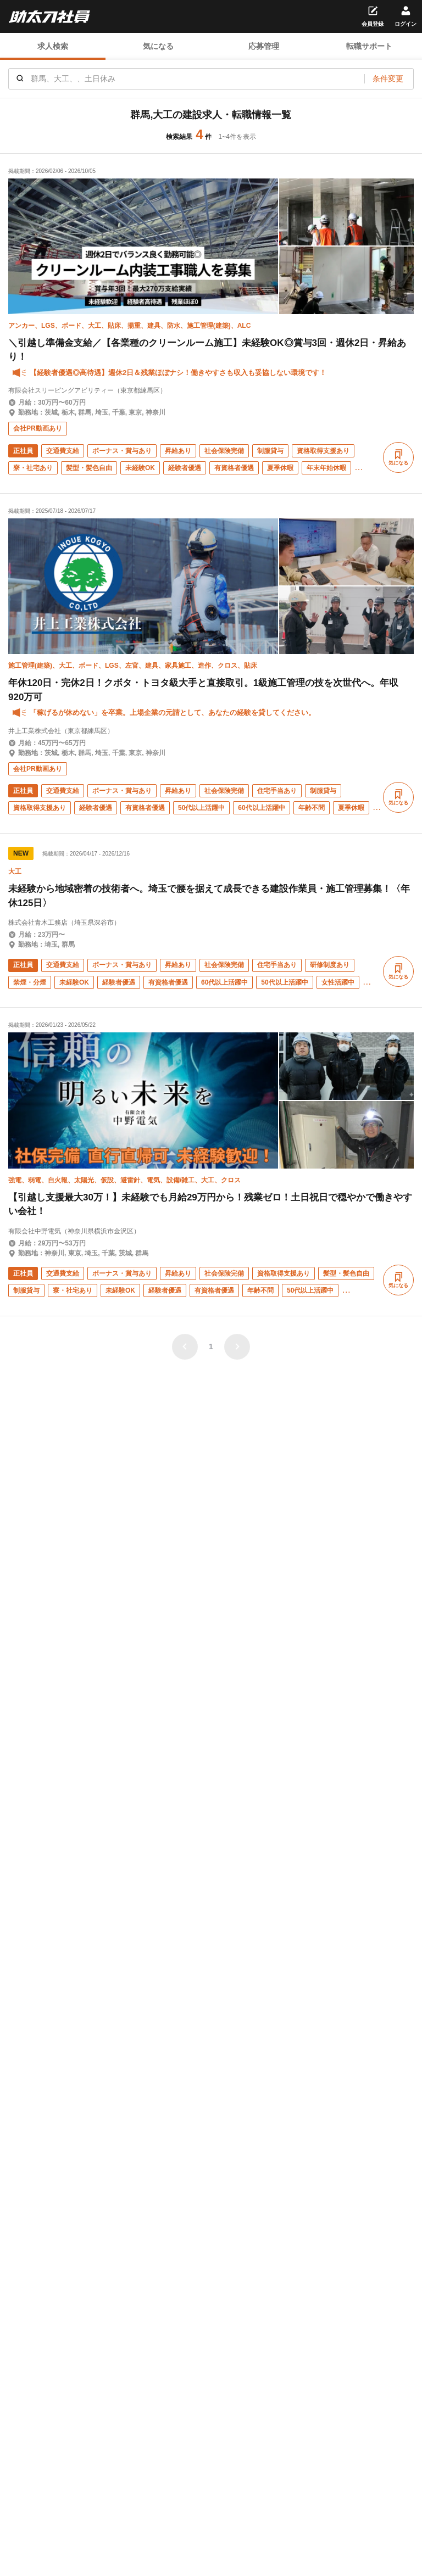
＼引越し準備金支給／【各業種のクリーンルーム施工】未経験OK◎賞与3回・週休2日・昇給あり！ (207, 350)
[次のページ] (237, 1347)
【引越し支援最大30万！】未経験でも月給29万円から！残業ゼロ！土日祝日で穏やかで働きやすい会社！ (210, 1204)
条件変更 (388, 78)
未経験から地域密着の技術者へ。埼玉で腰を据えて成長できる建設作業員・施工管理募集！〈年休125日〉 (209, 896)
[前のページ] (185, 1347)
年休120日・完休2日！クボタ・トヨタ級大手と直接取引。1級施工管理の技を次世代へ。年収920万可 (203, 690)
